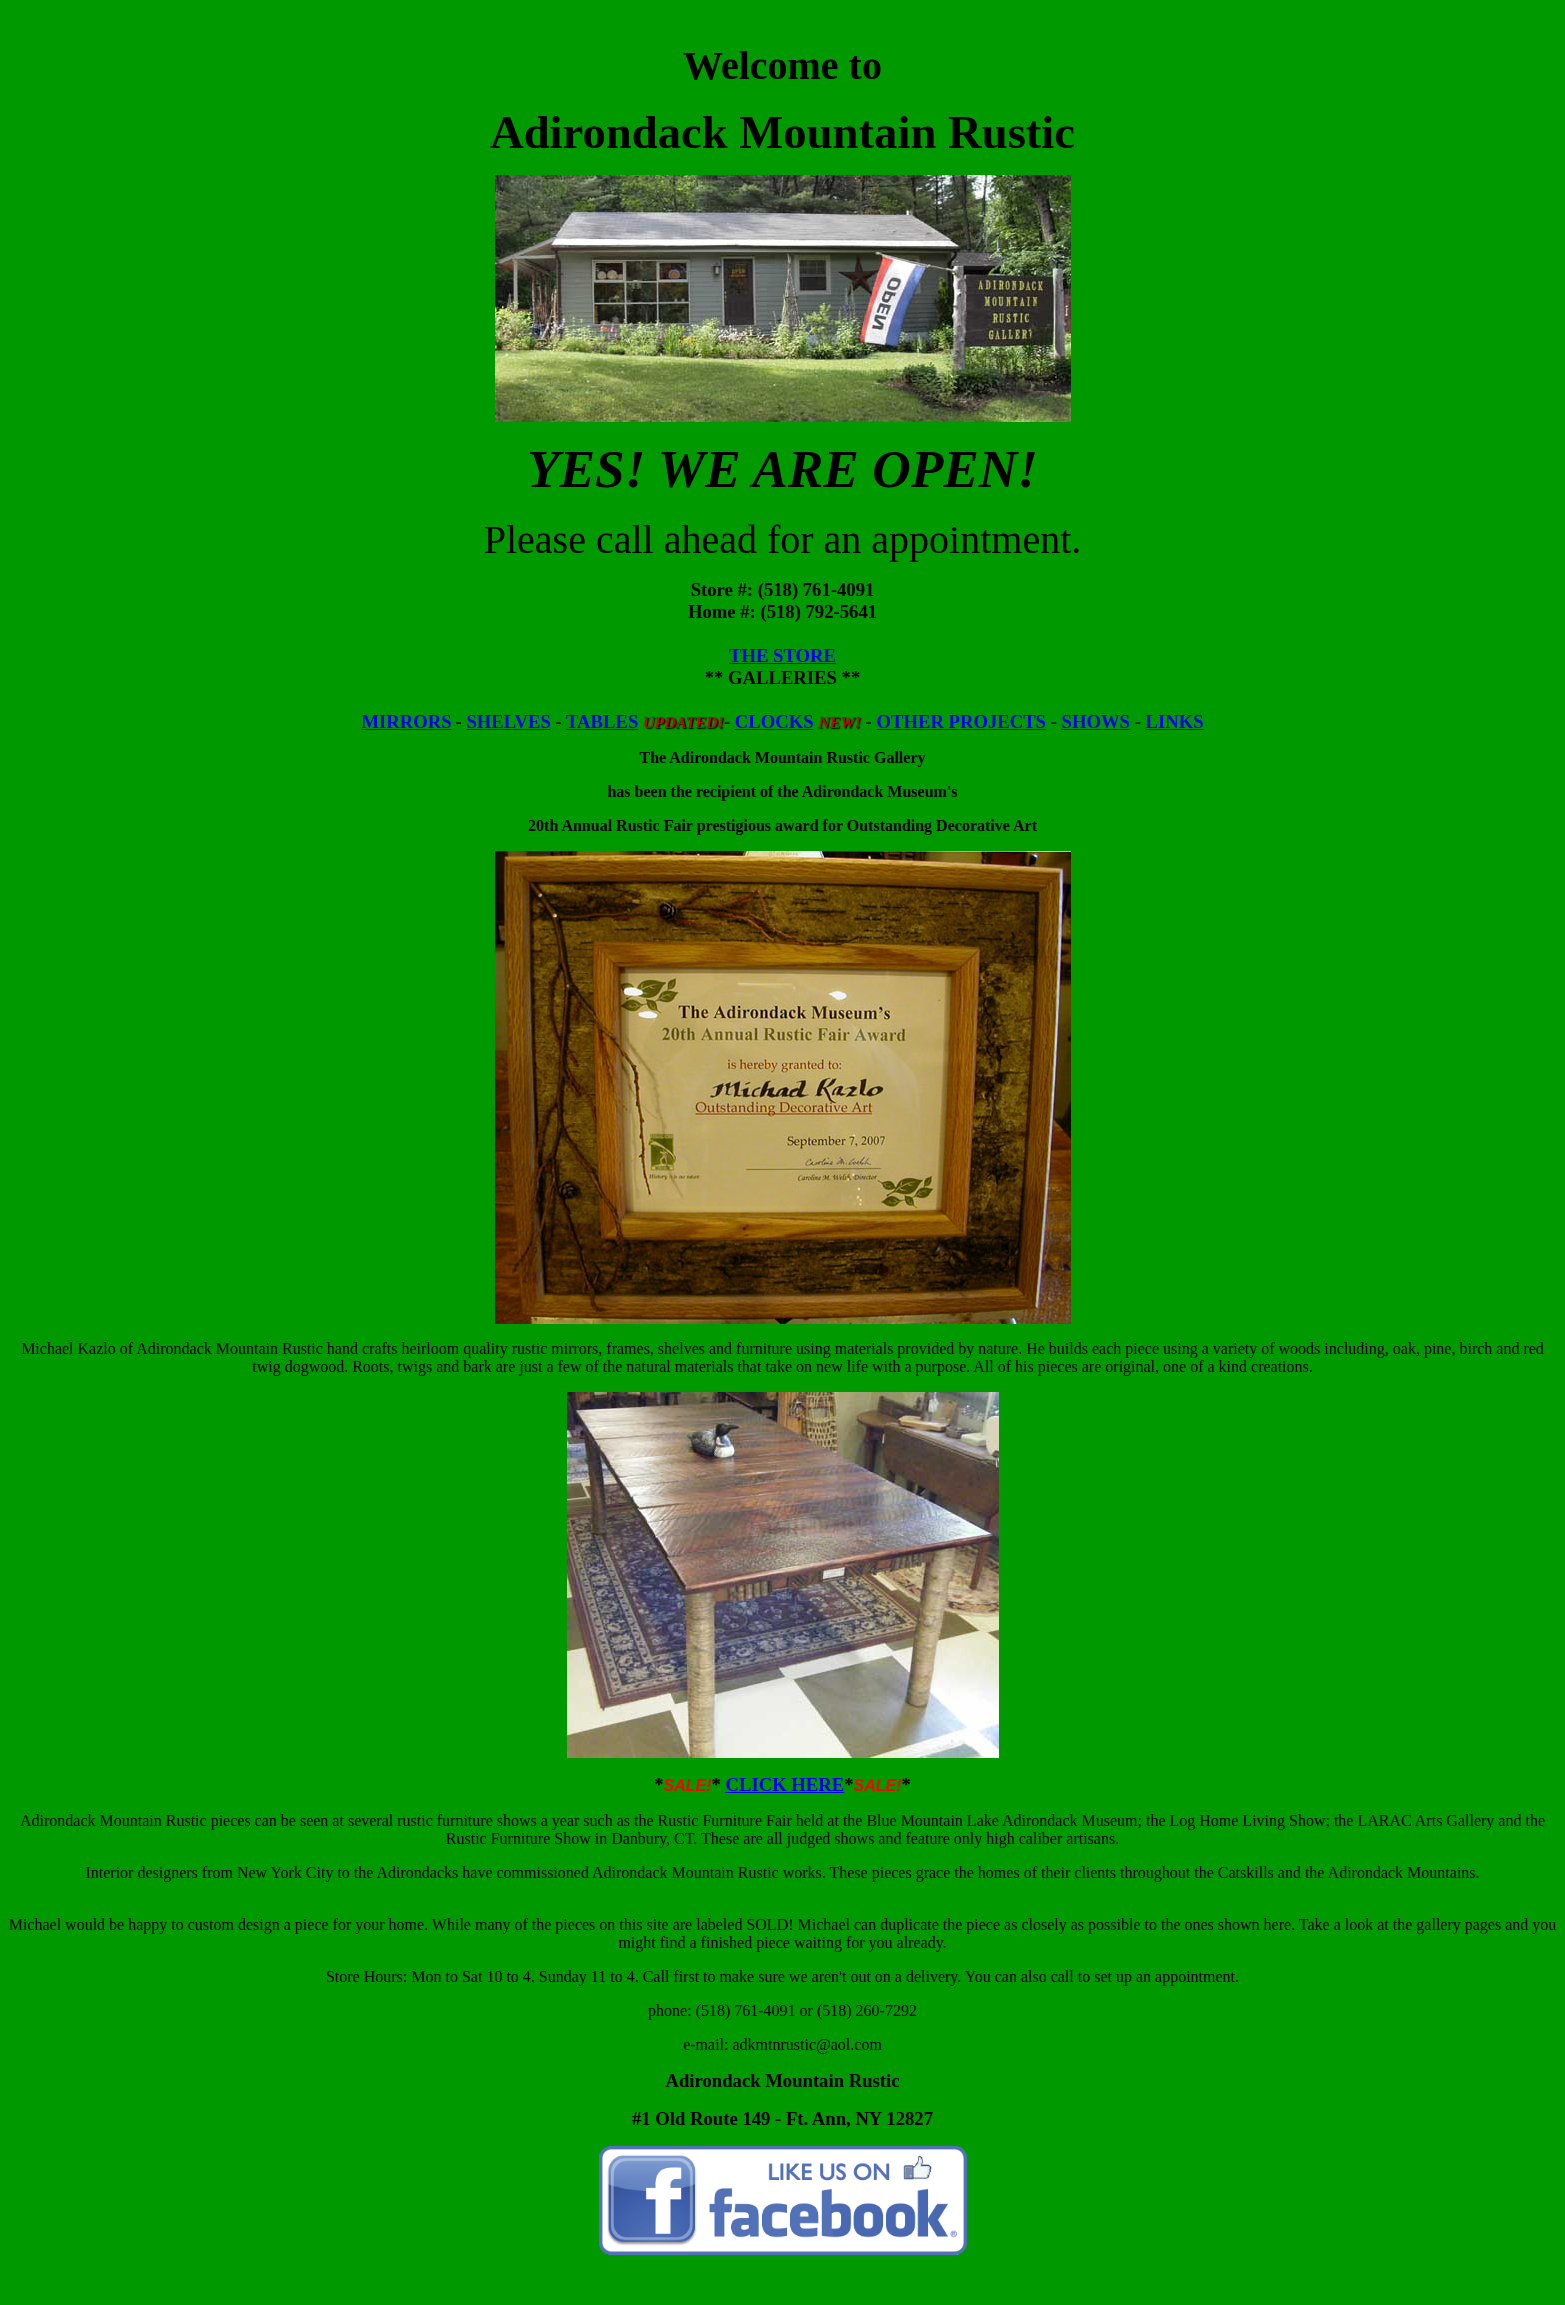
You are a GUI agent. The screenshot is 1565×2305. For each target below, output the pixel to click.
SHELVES (508, 721)
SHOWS (1096, 721)
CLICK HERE (784, 1784)
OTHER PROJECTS (961, 721)
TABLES (602, 721)
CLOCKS (774, 721)
